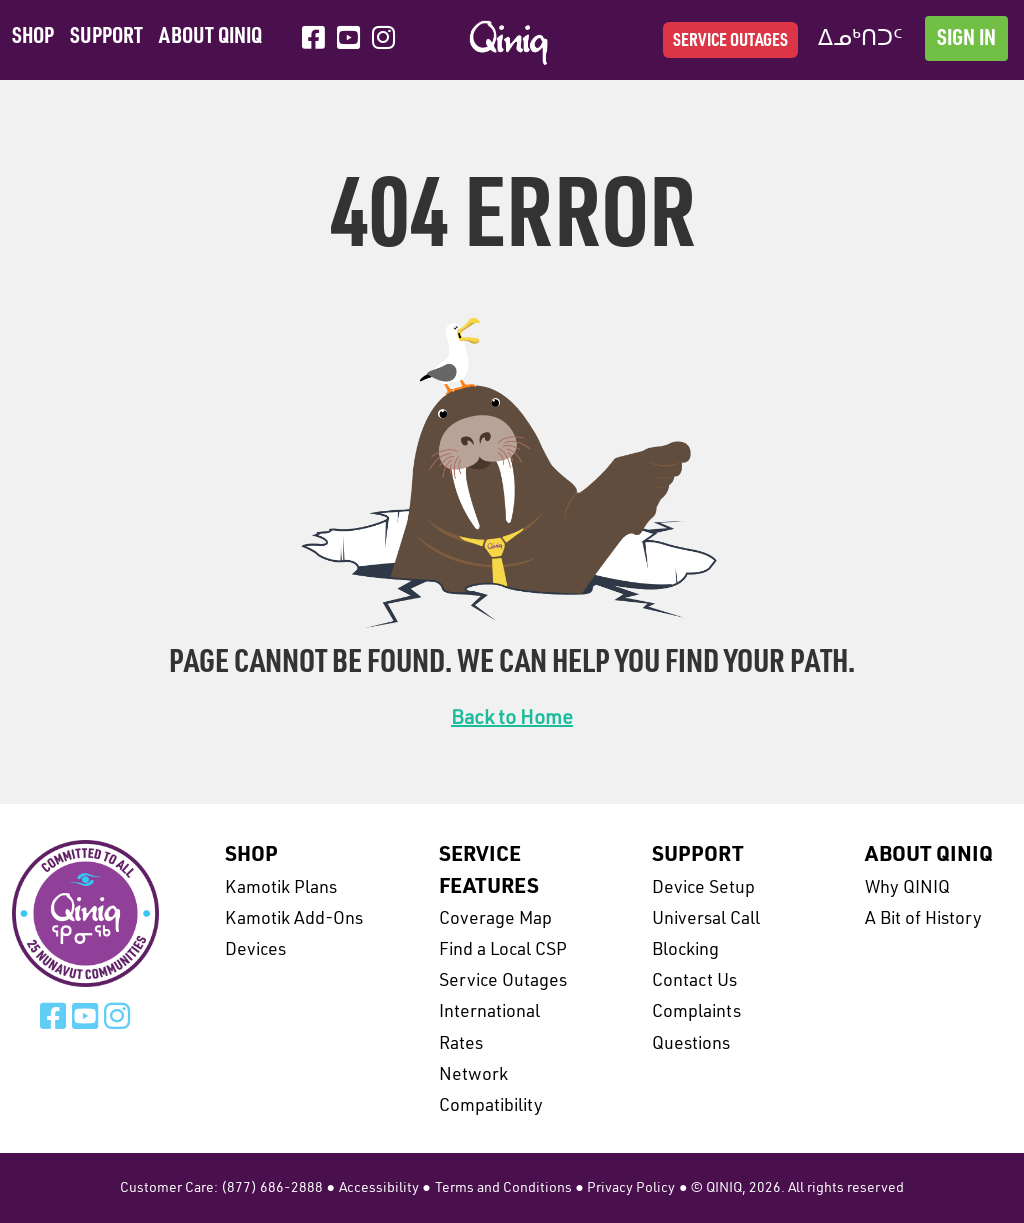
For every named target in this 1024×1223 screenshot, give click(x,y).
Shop (33, 37)
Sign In (966, 39)
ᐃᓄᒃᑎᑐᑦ (860, 39)
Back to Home (512, 719)
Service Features (489, 871)
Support (106, 37)
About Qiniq (210, 37)
